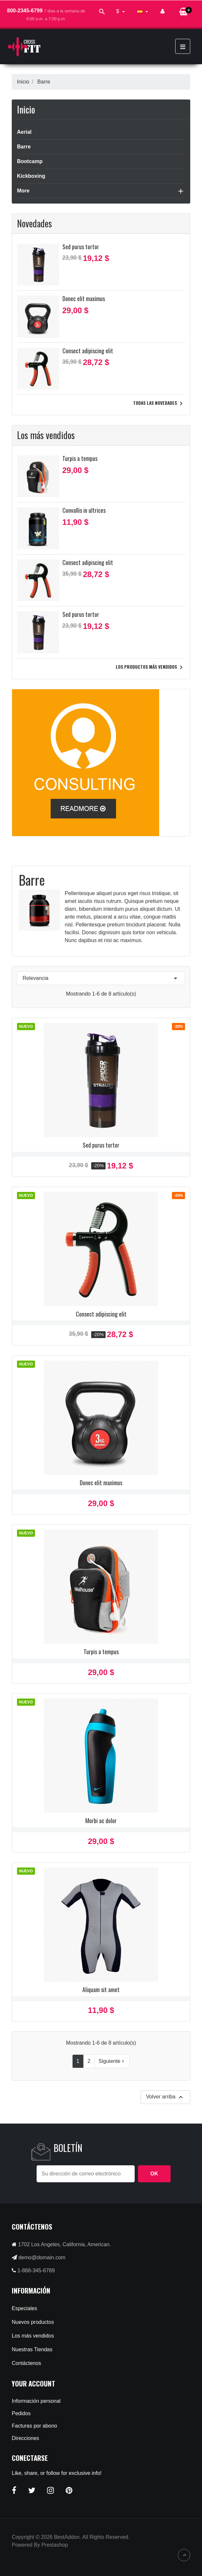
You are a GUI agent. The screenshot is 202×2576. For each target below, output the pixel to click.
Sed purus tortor (80, 246)
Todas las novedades (159, 403)
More (23, 190)
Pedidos (21, 2413)
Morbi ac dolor (101, 1820)
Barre (24, 146)
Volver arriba (165, 2097)
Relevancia (101, 978)
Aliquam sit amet (101, 1989)
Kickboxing (31, 176)
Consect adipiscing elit (87, 350)
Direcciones (25, 2438)
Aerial (24, 132)
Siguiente (112, 2061)
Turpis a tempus (79, 458)
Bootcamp (29, 161)
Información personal (36, 2401)
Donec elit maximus (83, 298)
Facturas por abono (34, 2426)
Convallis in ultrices (84, 510)
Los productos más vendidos (150, 667)
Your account (33, 2383)
